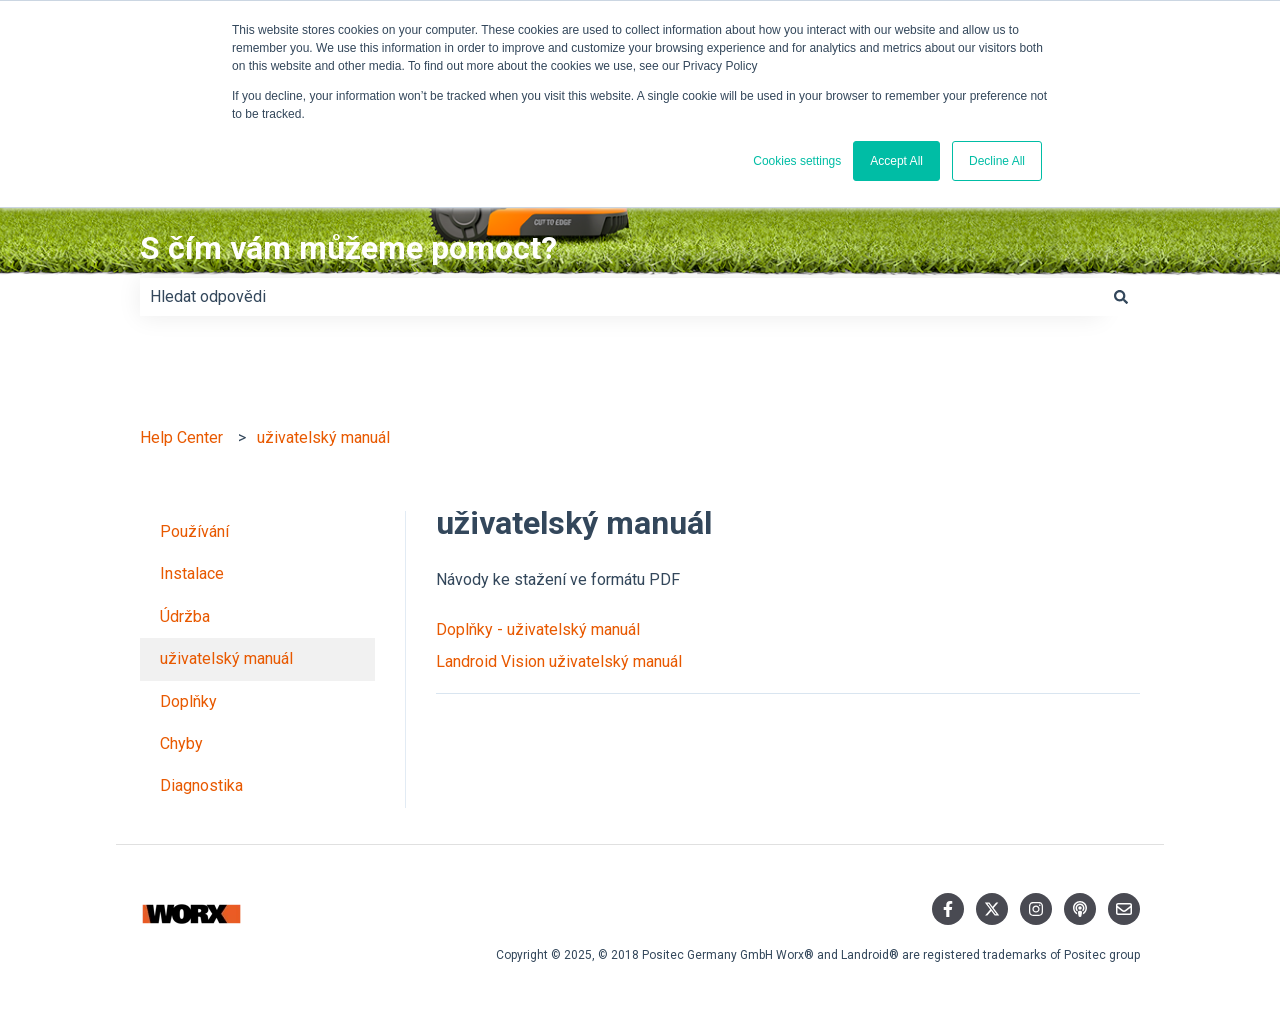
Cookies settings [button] (797, 161)
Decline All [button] (997, 161)
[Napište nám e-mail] (1124, 909)
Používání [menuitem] (194, 531)
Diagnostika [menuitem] (201, 785)
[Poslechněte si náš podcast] (1080, 909)
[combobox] (621, 297)
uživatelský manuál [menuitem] (226, 658)
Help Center (181, 437)
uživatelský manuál (323, 437)
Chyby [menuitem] (181, 743)
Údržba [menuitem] (185, 616)
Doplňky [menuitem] (188, 701)
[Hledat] (1121, 297)
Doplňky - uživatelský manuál (538, 629)
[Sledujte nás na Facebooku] (948, 909)
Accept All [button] (896, 161)
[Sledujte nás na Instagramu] (1036, 909)
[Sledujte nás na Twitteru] (992, 909)
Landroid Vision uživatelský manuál (559, 661)
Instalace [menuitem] (192, 573)
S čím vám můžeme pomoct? (348, 248)
